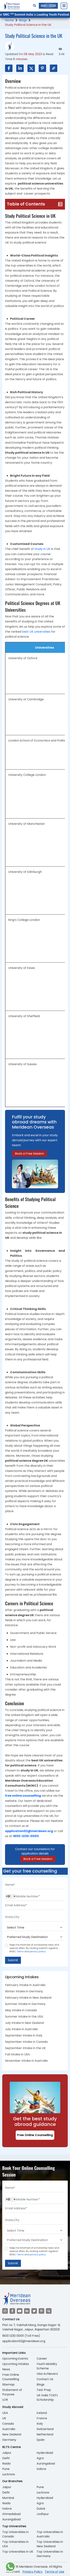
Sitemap (8, 2384)
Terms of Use (54, 2572)
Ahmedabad (11, 2514)
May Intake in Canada (21, 2010)
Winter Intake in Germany (24, 1991)
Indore (41, 2469)
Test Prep (44, 2390)
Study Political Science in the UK (28, 25)
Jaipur (6, 2453)
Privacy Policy (32, 2572)
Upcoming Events (15, 2358)
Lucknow (8, 2474)
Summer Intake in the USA (24, 2016)
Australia (8, 2429)
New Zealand (11, 2434)
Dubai (41, 2508)
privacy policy (38, 1951)
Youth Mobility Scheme (47, 2366)
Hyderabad (45, 2453)
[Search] (34, 6)
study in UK (42, 549)
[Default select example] (35, 1927)
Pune (6, 2469)
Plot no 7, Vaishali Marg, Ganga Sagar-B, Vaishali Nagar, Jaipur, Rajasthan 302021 (31, 2327)
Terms (20, 1951)
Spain (41, 2440)
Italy (40, 2424)
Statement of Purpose (12, 2392)
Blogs (23, 20)
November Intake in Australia (26, 2061)
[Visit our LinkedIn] (27, 2311)
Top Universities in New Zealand (50, 2544)
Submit (13, 1960)
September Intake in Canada (26, 2042)
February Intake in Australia (25, 1985)
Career (42, 2358)
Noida (6, 2463)
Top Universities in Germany (50, 2553)
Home (9, 20)
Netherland (45, 2434)
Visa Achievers (47, 2374)
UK (4, 2418)
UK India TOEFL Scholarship (47, 2397)
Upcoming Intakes (15, 2364)
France (42, 2418)
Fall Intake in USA (17, 2054)
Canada (8, 2424)
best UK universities (36, 631)
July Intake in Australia (21, 2029)
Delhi (6, 2458)
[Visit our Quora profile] (49, 2311)
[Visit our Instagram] (5, 2311)
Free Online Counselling (35, 2135)
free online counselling (23, 1795)
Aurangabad (46, 2463)
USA (5, 2413)
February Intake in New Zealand (28, 1997)
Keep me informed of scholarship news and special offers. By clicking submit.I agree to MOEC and (34, 1948)
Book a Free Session (29, 1153)
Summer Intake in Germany (25, 2004)
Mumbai (8, 2498)
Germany (9, 2440)
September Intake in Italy (23, 2035)
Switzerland (45, 2429)
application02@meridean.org (29, 1831)
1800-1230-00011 (26, 1836)
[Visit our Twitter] (34, 2311)
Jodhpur (43, 2514)
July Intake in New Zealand (24, 2023)
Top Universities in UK (17, 2551)
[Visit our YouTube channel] (19, 2311)
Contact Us (45, 2379)
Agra (40, 2458)
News (6, 2369)
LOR (5, 2400)
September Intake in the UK (25, 2048)
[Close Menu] (64, 6)
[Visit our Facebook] (12, 2311)
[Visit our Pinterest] (41, 2311)
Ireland (42, 2413)
